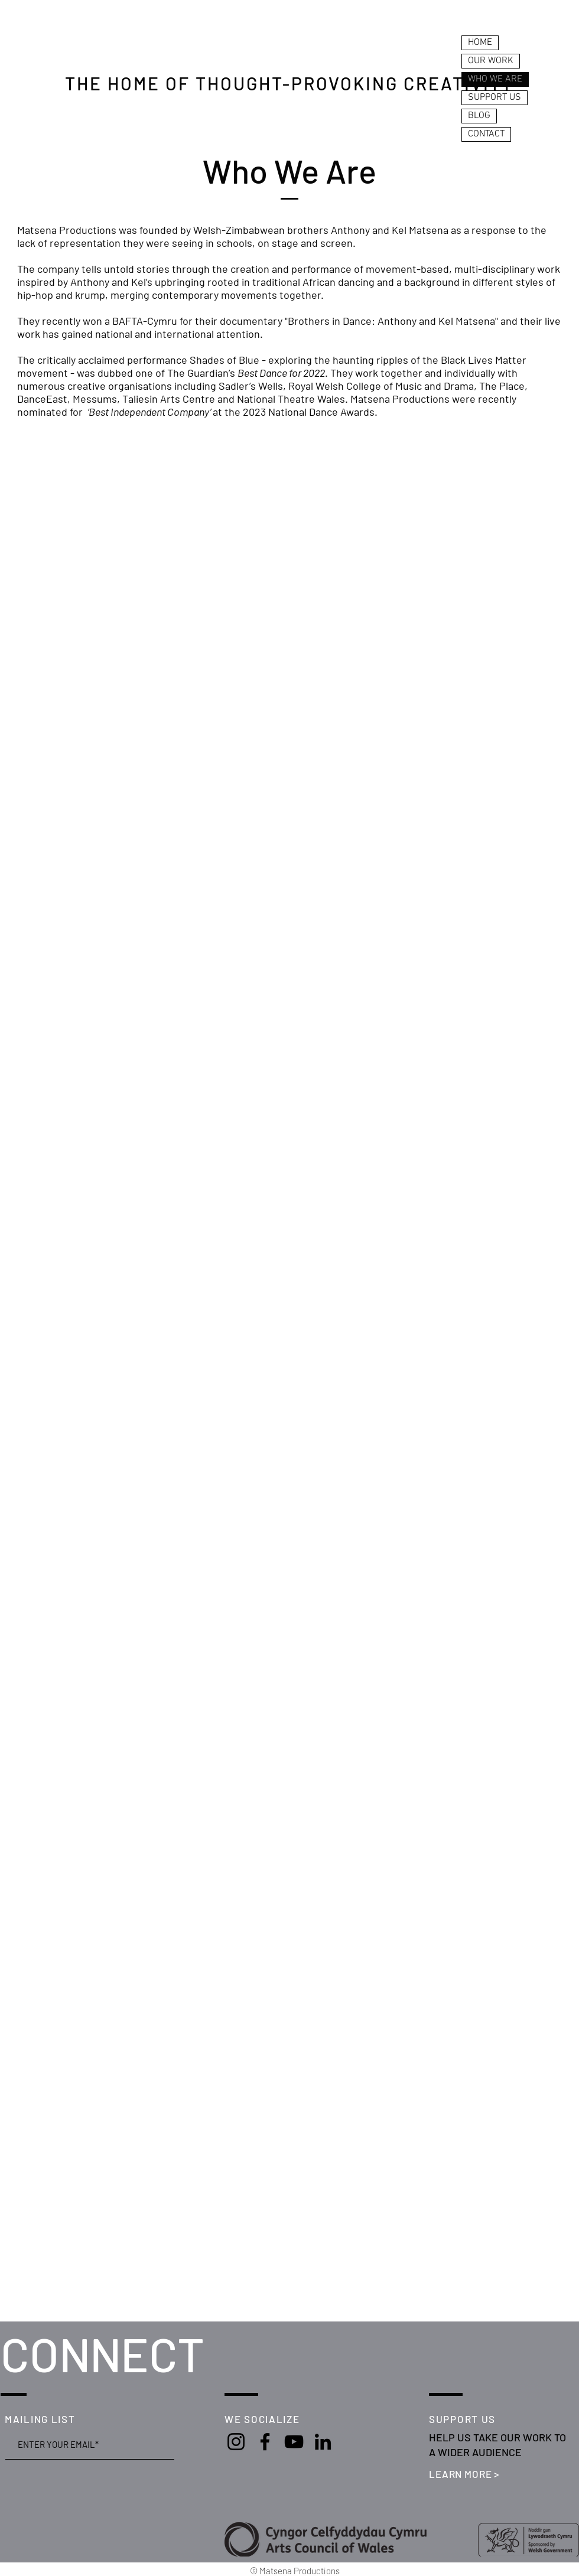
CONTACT (486, 134)
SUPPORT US (494, 97)
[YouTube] (293, 2441)
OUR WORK (490, 61)
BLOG (479, 116)
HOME (480, 42)
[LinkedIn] (322, 2441)
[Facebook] (265, 2441)
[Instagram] (236, 2441)
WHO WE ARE (495, 79)
